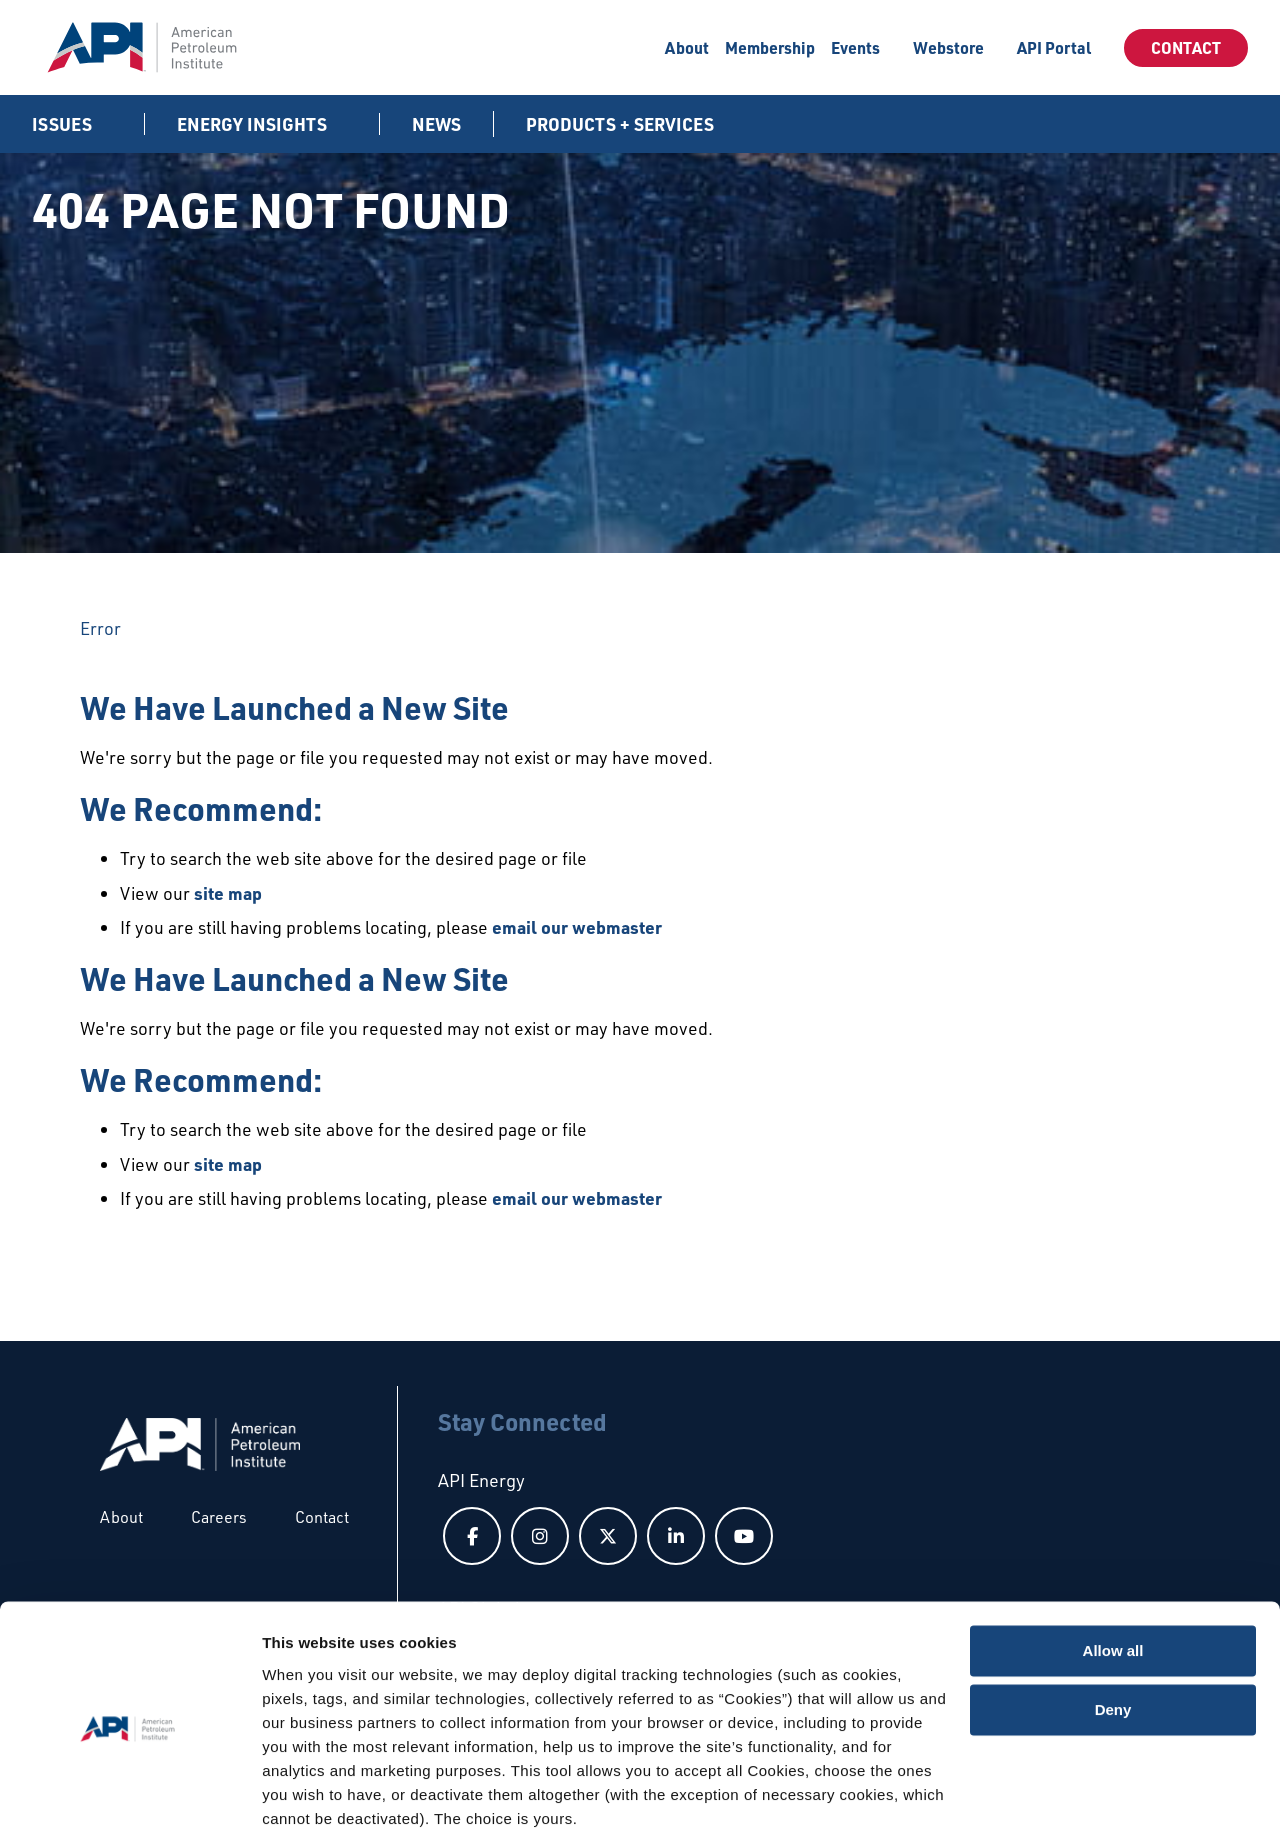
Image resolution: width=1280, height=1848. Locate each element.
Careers (219, 1517)
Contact (1186, 47)
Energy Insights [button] (254, 124)
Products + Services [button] (622, 124)
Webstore (948, 47)
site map (228, 893)
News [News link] (436, 124)
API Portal (1054, 47)
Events (855, 47)
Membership (770, 47)
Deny (1113, 1644)
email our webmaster (577, 927)
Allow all (1113, 1586)
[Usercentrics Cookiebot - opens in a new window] (129, 1809)
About (687, 47)
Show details (308, 1808)
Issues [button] (64, 124)
